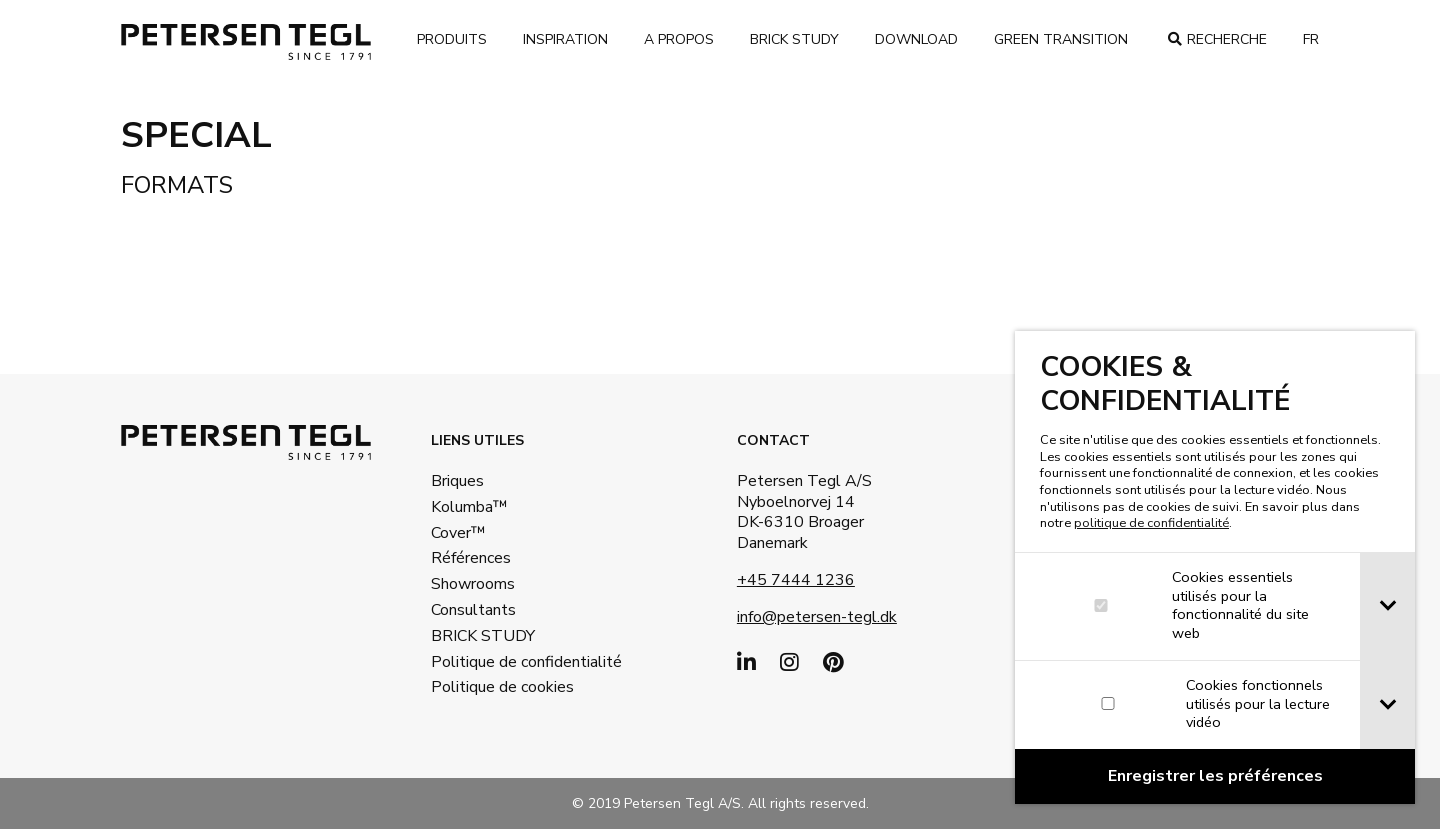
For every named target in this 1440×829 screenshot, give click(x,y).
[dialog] (1215, 567)
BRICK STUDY (483, 636)
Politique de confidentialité (496, 662)
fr (1311, 39)
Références (471, 558)
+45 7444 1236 (796, 580)
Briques (457, 481)
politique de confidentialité (1151, 523)
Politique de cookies (496, 687)
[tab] (1387, 606)
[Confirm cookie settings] (1215, 776)
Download (916, 39)
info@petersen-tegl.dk (817, 617)
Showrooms (473, 584)
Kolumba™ (469, 507)
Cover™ (458, 533)
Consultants (473, 610)
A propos (679, 39)
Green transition (1061, 39)
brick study (794, 39)
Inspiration (565, 39)
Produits (452, 39)
